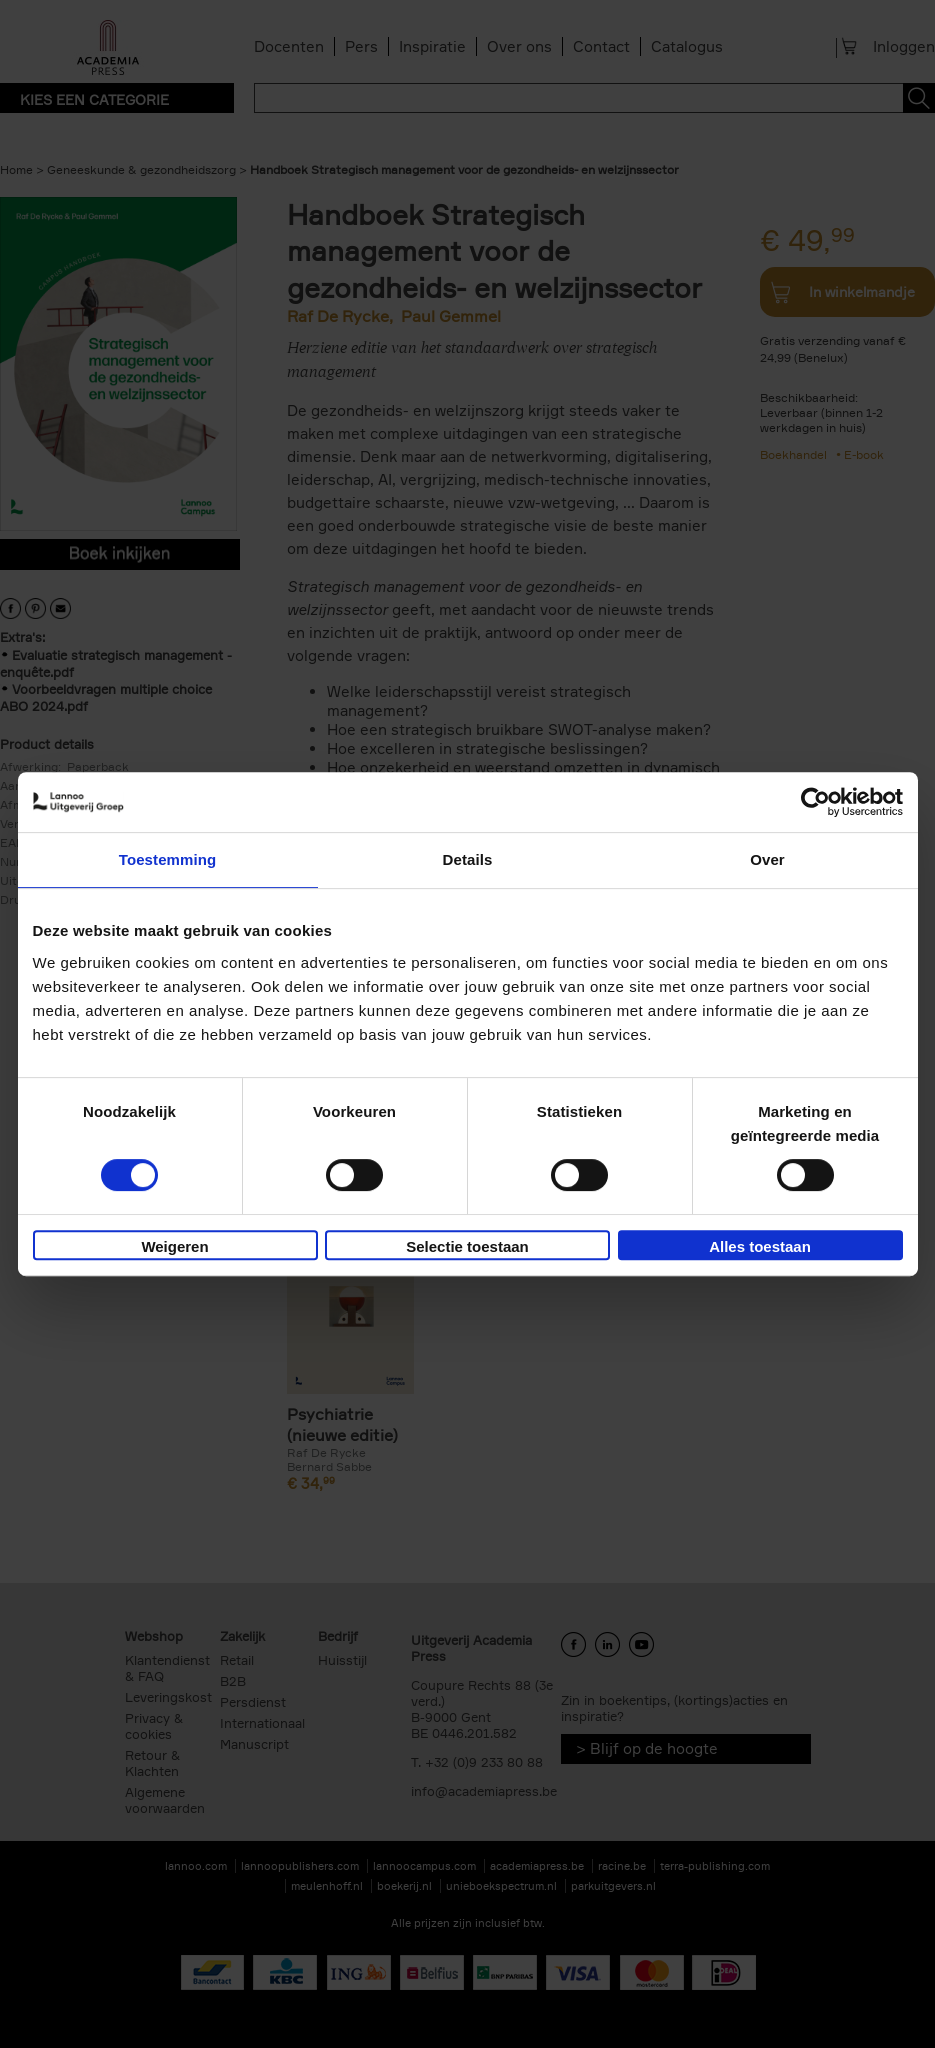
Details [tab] (468, 859)
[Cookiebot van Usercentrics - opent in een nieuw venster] (815, 802)
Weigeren (174, 1246)
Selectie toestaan (467, 1246)
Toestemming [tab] (168, 859)
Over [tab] (767, 859)
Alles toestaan (760, 1246)
